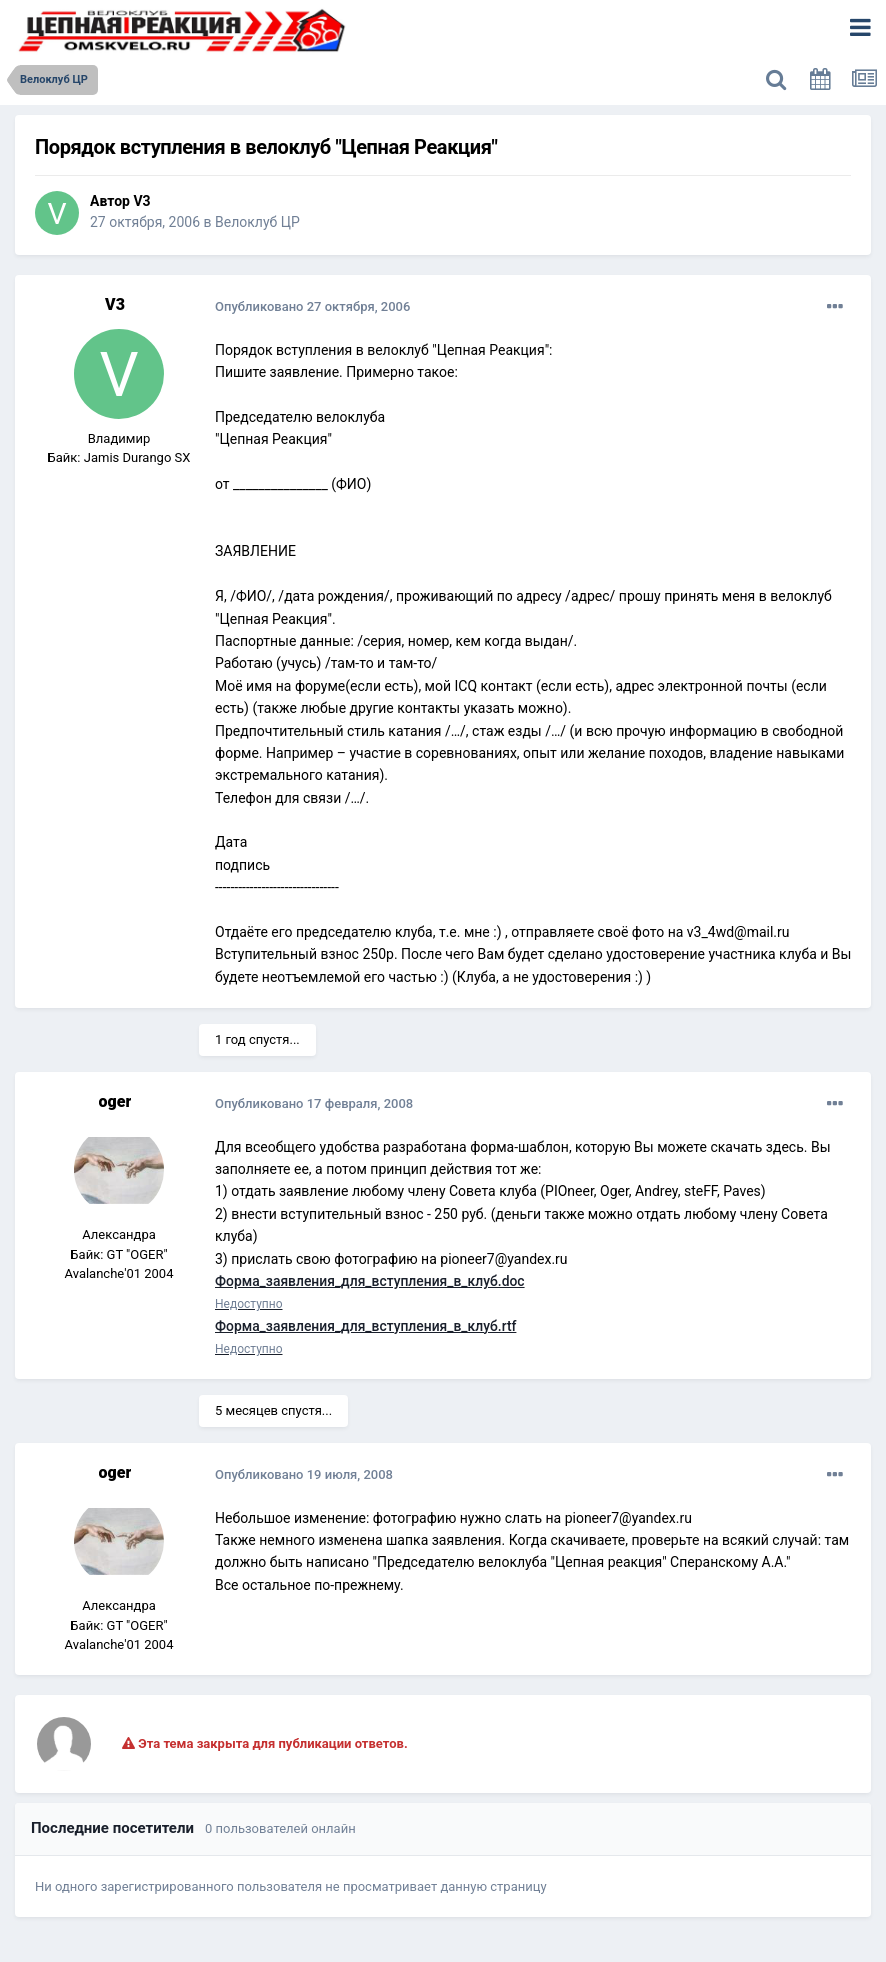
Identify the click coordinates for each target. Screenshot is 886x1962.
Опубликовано (312, 306)
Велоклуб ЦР (257, 222)
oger (115, 1101)
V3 (141, 201)
